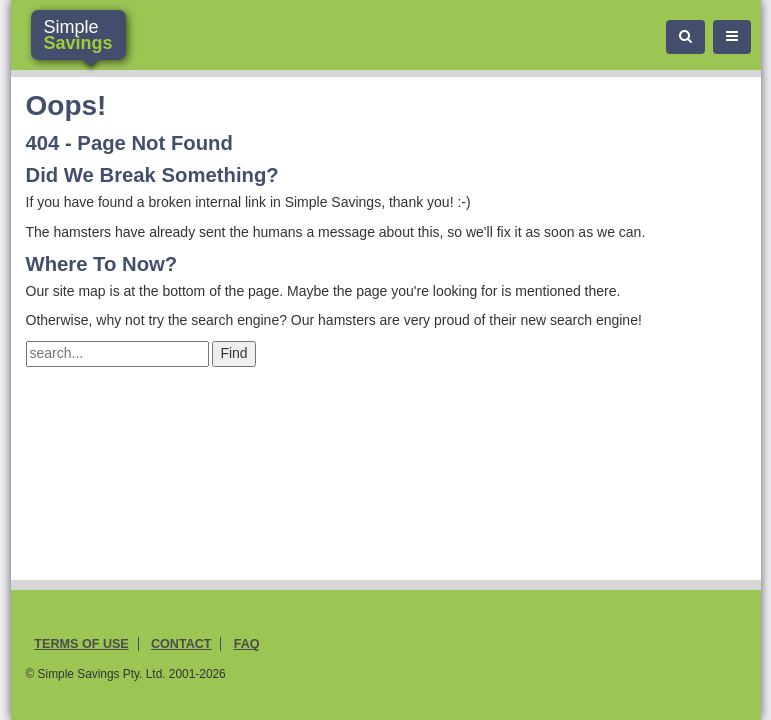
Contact (181, 644)
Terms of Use (81, 644)
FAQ (247, 644)
